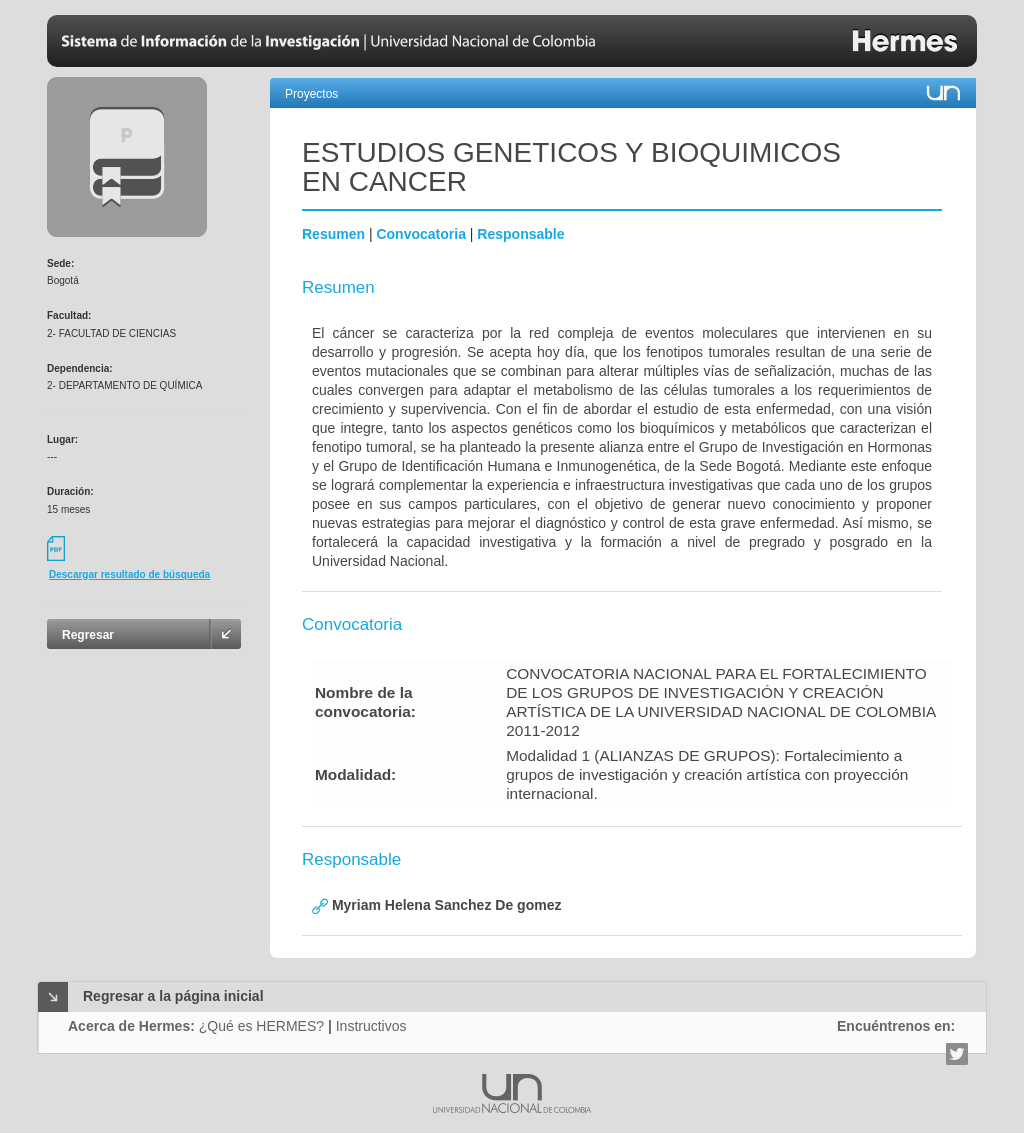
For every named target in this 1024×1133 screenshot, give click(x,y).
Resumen (333, 234)
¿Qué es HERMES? (261, 1026)
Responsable (520, 234)
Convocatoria (420, 234)
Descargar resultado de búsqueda (129, 574)
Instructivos (371, 1026)
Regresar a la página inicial (173, 996)
